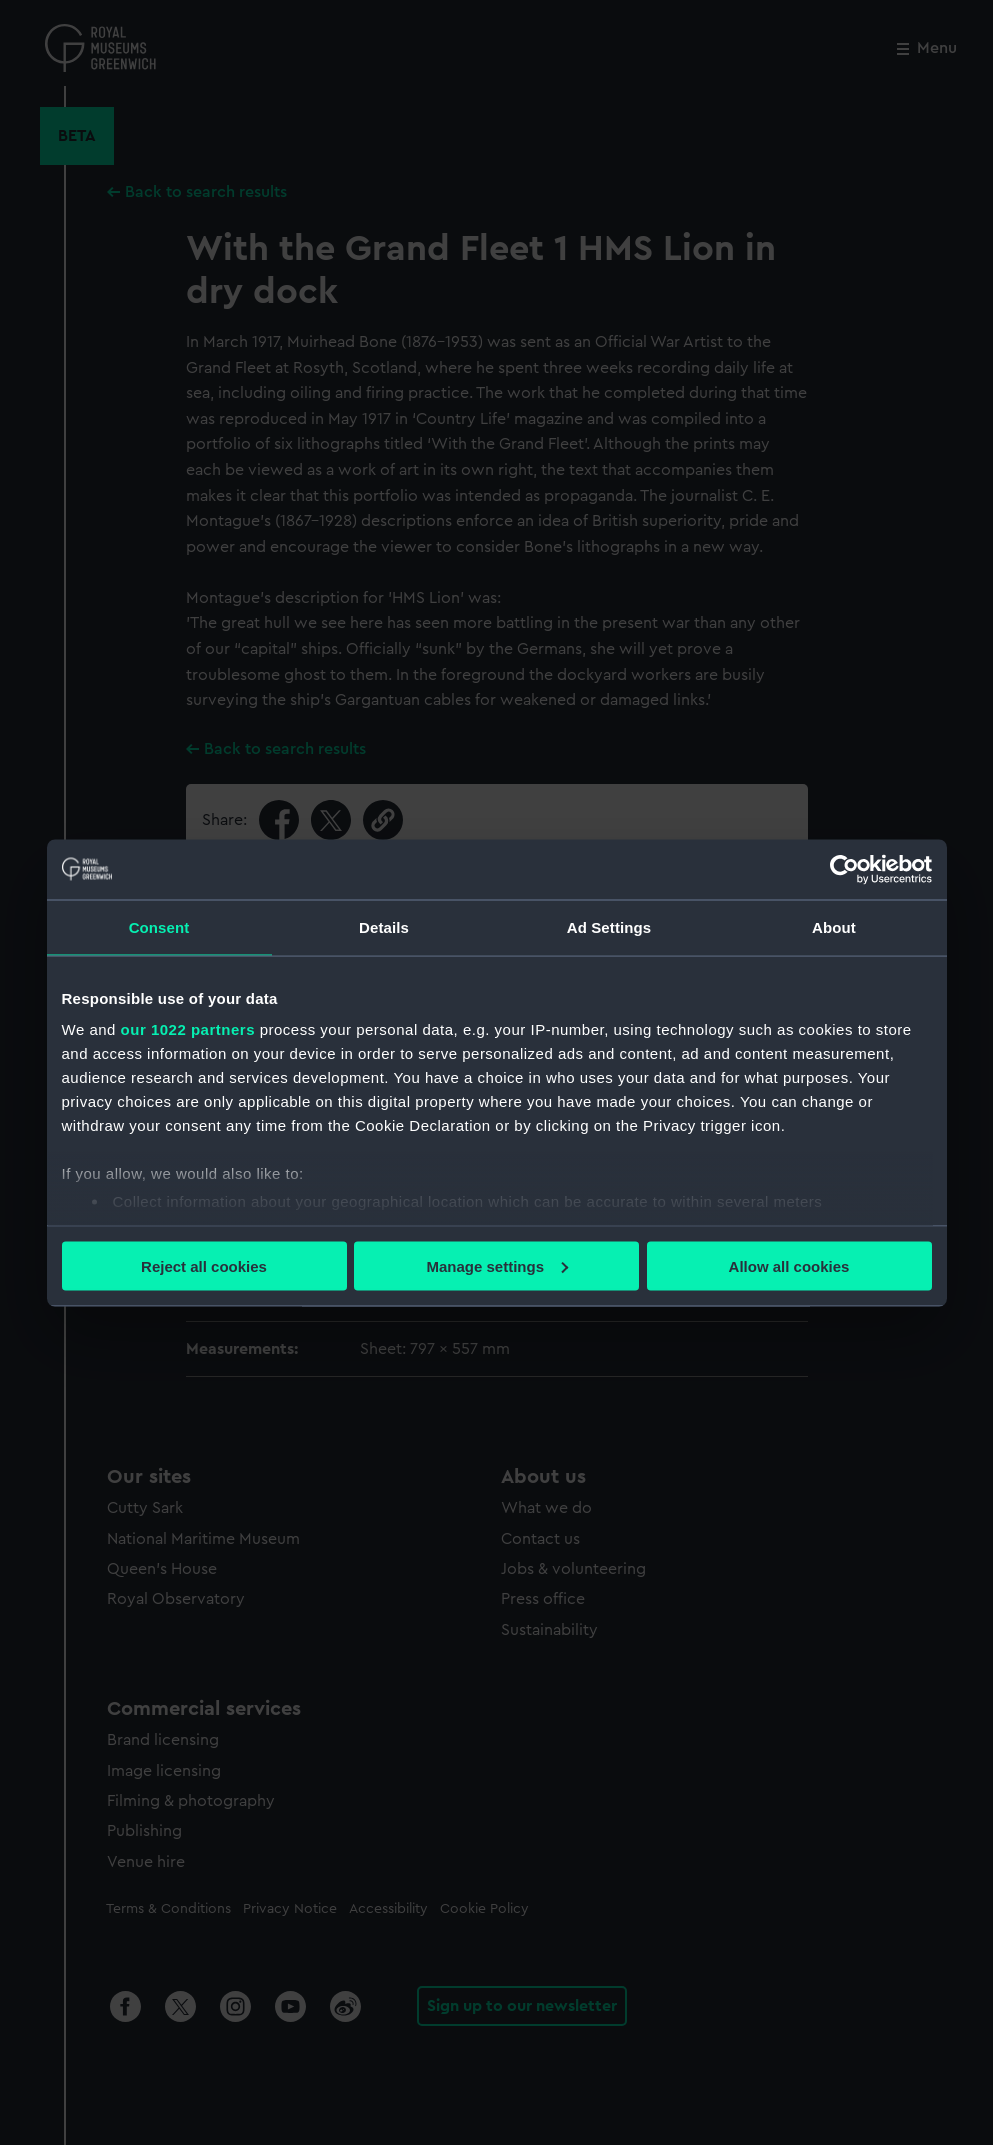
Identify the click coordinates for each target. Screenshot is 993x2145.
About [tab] (834, 926)
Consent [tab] (159, 926)
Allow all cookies (789, 1265)
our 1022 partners (188, 1029)
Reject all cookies (204, 1265)
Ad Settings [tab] (609, 926)
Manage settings (497, 1265)
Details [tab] (384, 926)
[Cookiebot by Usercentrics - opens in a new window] (844, 869)
